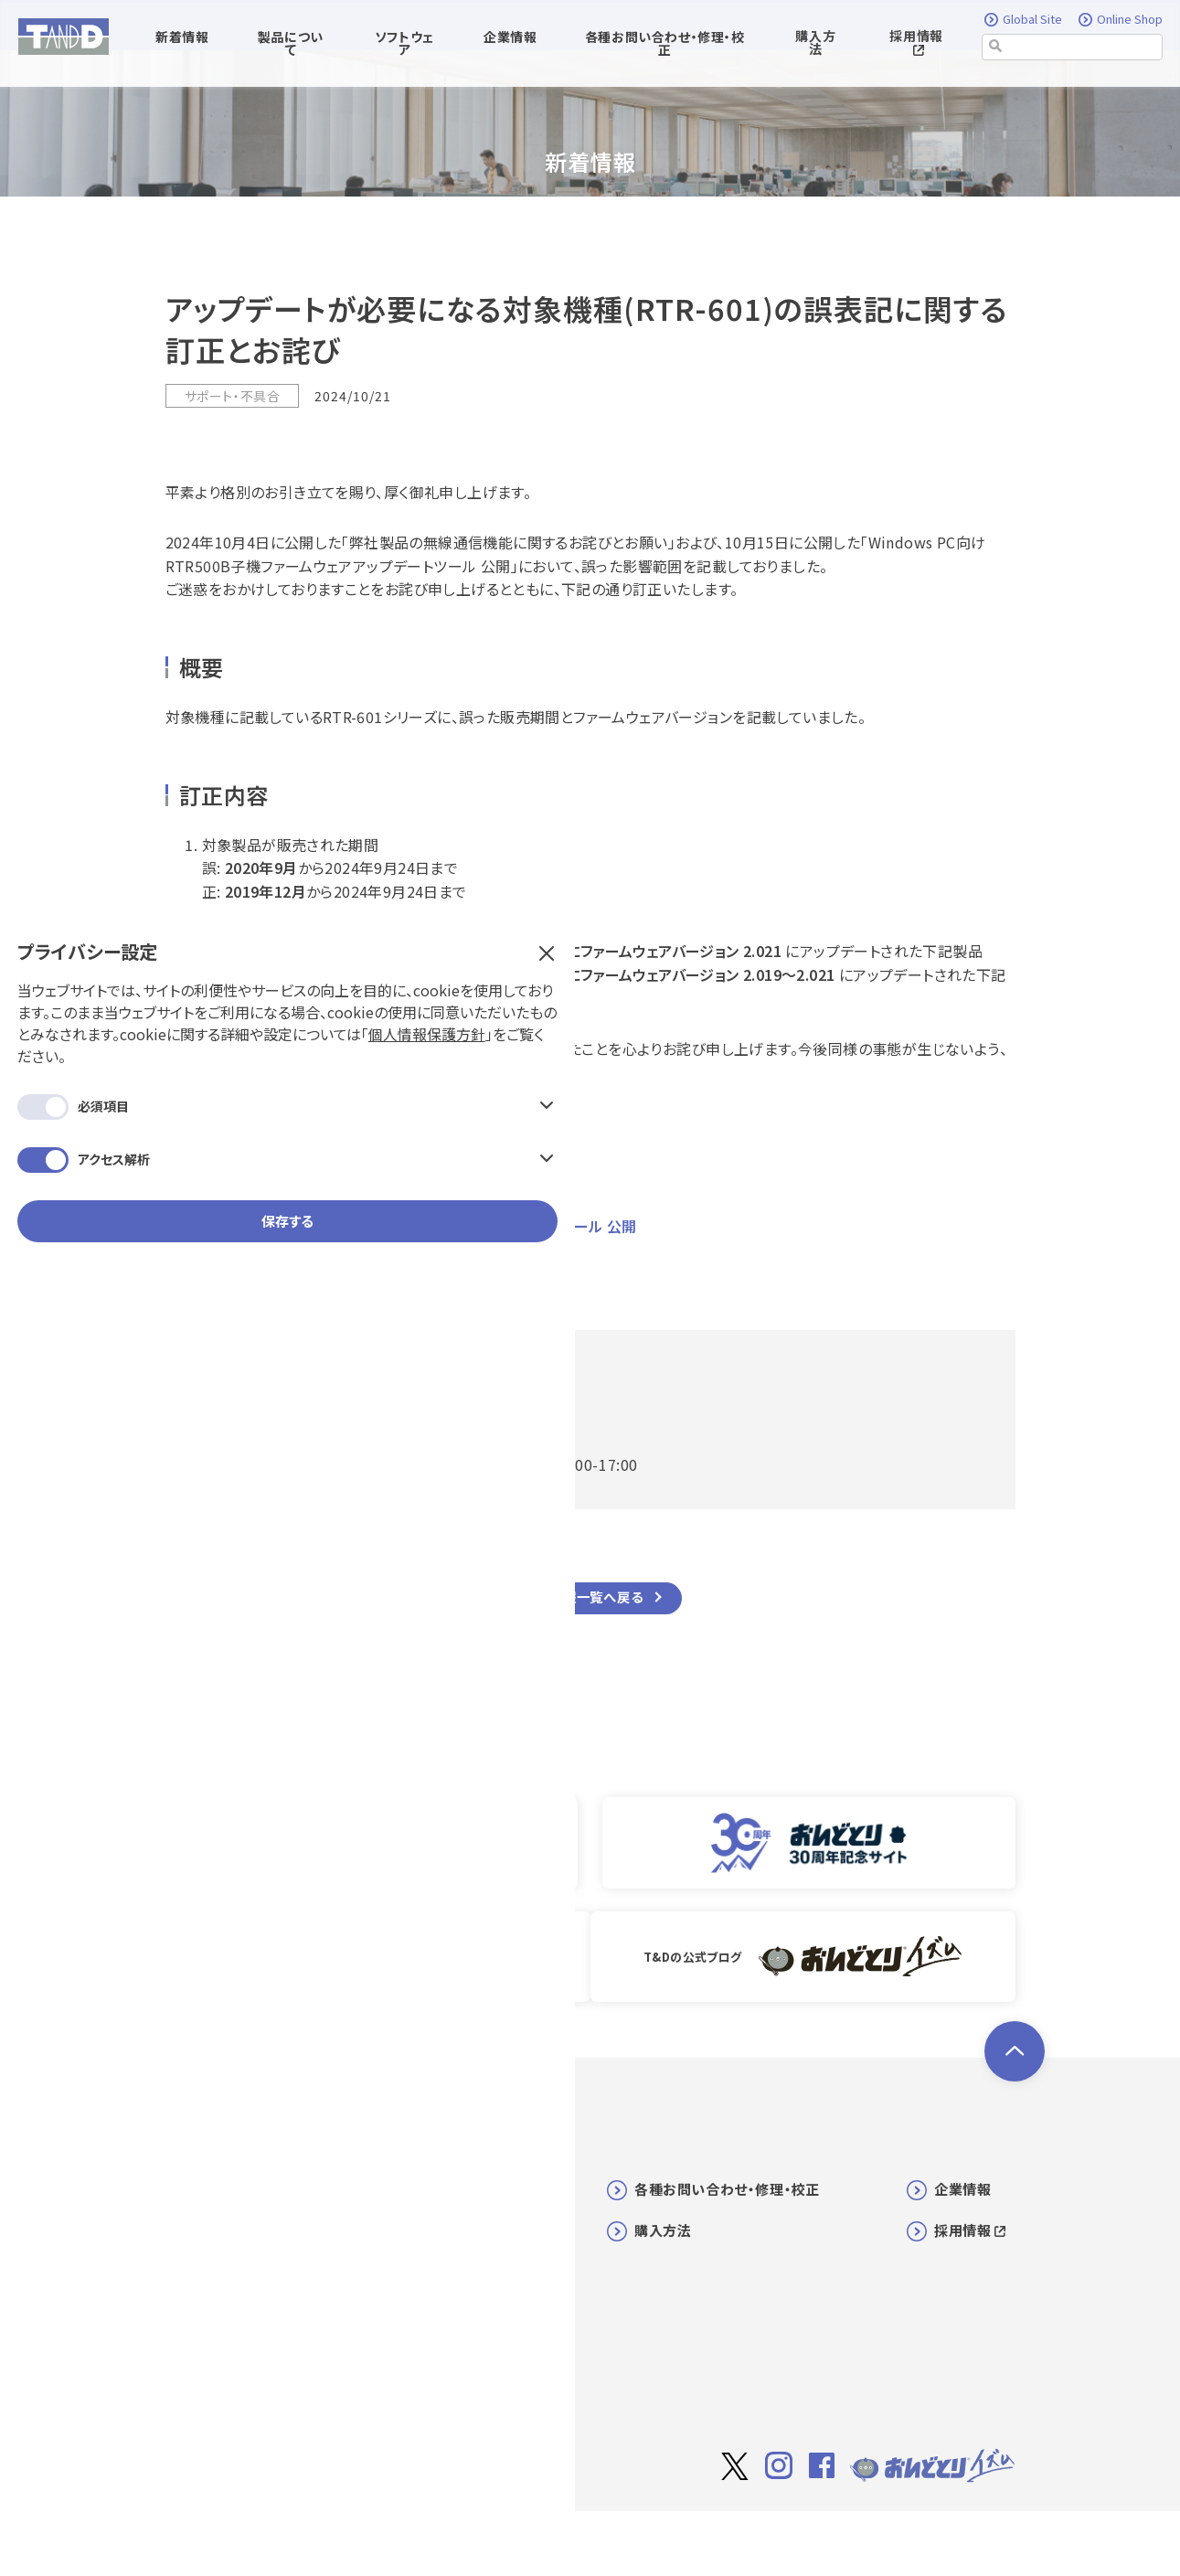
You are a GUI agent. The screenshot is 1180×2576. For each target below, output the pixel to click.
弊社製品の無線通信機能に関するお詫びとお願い (326, 1201)
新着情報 (433, 2188)
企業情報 (962, 2188)
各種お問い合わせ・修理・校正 (727, 2188)
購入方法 (815, 43)
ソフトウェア (444, 2229)
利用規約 (867, 2535)
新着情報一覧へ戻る (582, 1598)
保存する (156, 490)
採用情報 (915, 41)
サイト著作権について (762, 2536)
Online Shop (1121, 20)
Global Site (1024, 20)
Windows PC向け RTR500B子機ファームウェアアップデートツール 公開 (402, 1226)
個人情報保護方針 (167, 303)
